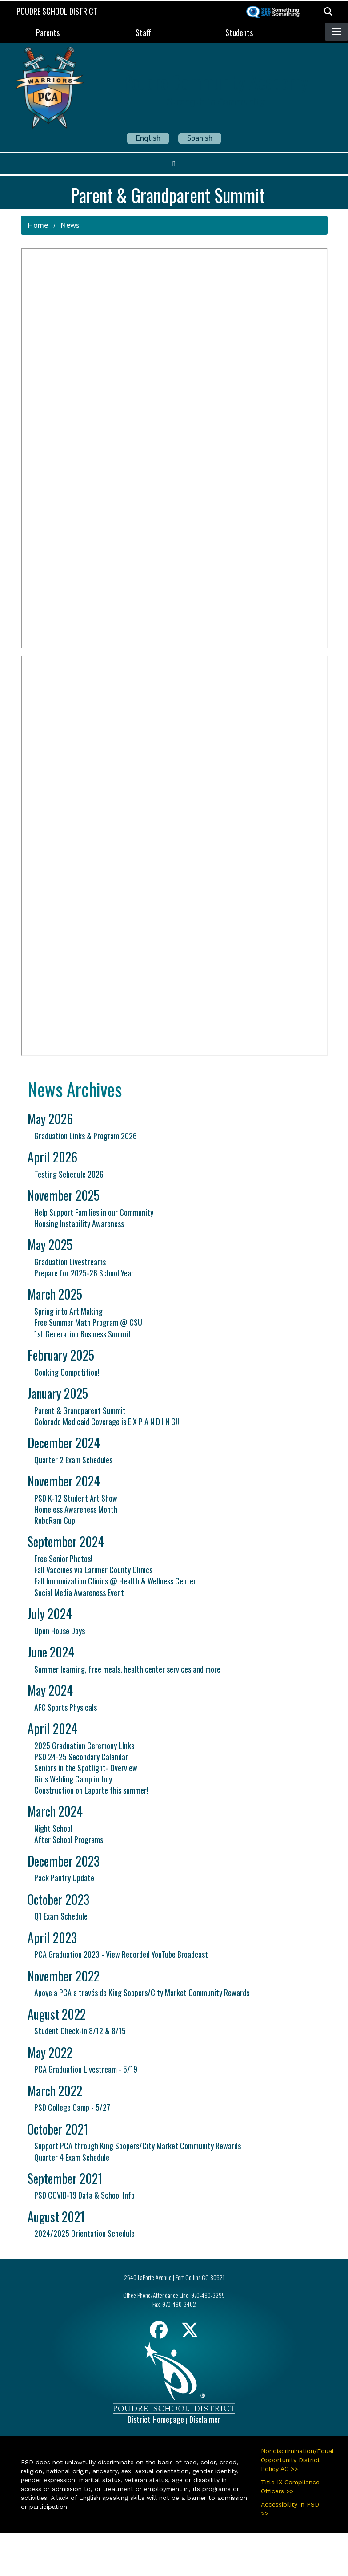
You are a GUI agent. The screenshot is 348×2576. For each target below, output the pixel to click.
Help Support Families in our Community (93, 1212)
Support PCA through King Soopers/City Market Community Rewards (137, 2145)
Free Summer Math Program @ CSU (88, 1322)
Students (239, 32)
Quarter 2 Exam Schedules (73, 1460)
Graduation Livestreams (70, 1262)
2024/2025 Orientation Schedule (84, 2233)
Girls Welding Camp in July (73, 1779)
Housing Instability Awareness (79, 1223)
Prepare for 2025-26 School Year (84, 1273)
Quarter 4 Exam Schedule (71, 2157)
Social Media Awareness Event (79, 1592)
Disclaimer (204, 2419)
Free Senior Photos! (63, 1558)
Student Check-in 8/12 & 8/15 (80, 2031)
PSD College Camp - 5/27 (72, 2107)
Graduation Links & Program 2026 (85, 1136)
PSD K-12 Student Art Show (75, 1498)
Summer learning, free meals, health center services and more (127, 1669)
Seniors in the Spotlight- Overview (85, 1768)
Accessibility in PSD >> (290, 2509)
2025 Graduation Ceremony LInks (84, 1745)
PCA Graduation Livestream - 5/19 (85, 2069)
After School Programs (68, 1839)
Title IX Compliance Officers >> (290, 2487)
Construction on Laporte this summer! (91, 1790)
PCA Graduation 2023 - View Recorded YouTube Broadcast (121, 1954)
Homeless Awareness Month (75, 1509)
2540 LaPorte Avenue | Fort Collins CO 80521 (174, 2277)
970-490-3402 (179, 2304)
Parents (48, 32)
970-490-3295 (208, 2295)
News (70, 225)
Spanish (199, 138)
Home (38, 225)
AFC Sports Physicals (65, 1707)
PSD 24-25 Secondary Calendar (81, 1756)
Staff (143, 32)
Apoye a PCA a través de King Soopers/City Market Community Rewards (141, 1992)
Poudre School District (56, 11)
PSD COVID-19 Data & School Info (84, 2195)
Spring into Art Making (68, 1311)
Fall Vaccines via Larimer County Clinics (93, 1570)
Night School (53, 1828)
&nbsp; (174, 448)
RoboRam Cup (54, 1520)
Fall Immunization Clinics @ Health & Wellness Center (115, 1581)
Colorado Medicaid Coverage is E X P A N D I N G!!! (107, 1421)
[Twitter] (190, 2333)
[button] (328, 11)
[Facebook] (159, 2333)
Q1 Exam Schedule (61, 1916)
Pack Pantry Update (64, 1877)
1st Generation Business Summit (82, 1334)
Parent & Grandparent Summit (80, 1410)
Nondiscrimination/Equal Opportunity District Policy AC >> (294, 2459)
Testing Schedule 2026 (69, 1174)
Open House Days (59, 1630)
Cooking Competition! (67, 1372)
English (148, 138)
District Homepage (156, 2419)
